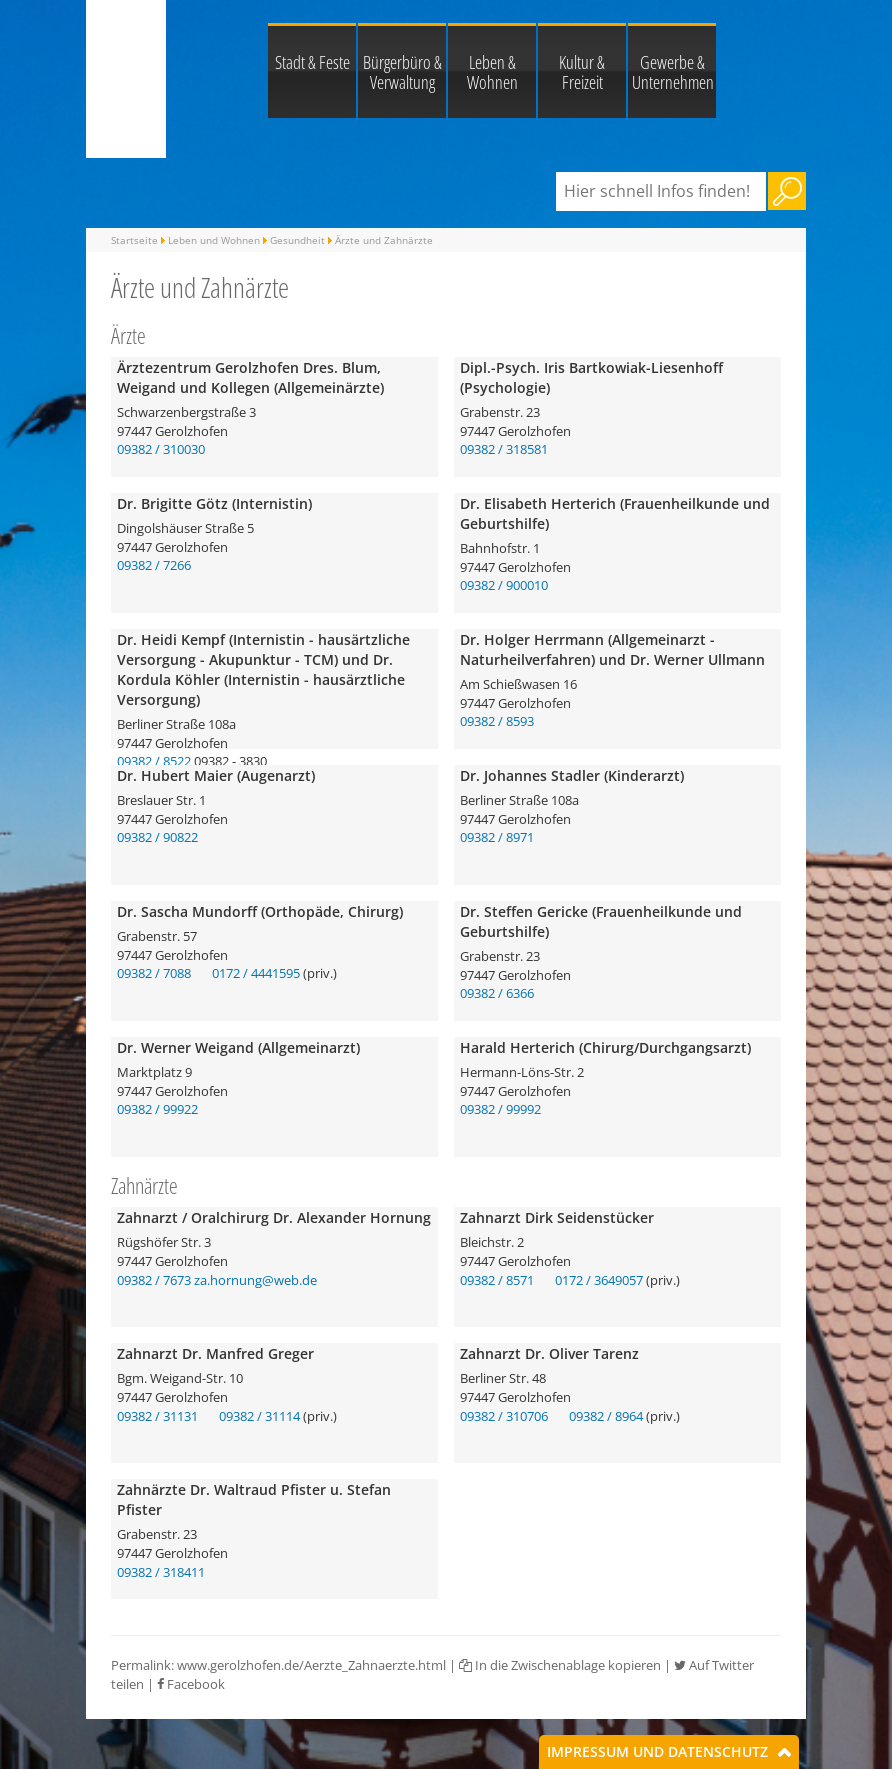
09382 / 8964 (606, 1416)
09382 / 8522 (154, 761)
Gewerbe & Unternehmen (673, 72)
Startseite (134, 240)
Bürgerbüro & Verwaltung (402, 72)
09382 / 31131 (157, 1416)
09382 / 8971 (497, 837)
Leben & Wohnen (492, 72)
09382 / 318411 (161, 1572)
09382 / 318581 (504, 449)
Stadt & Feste (312, 62)
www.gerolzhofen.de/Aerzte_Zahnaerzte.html (311, 1665)
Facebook (191, 1684)
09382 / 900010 (504, 585)
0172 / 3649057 (599, 1280)
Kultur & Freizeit (582, 72)
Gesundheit (297, 240)
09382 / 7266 (154, 565)
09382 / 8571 (497, 1280)
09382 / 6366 (497, 993)
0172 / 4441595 (256, 973)
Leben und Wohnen (214, 240)
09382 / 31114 (259, 1416)
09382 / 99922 (157, 1109)
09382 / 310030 (161, 449)
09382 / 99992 (500, 1109)
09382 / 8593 (497, 721)
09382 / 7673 (154, 1280)
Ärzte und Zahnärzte (384, 240)
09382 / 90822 (157, 837)
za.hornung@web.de (255, 1280)
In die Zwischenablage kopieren (560, 1665)
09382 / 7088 (154, 973)
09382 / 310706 (504, 1416)
